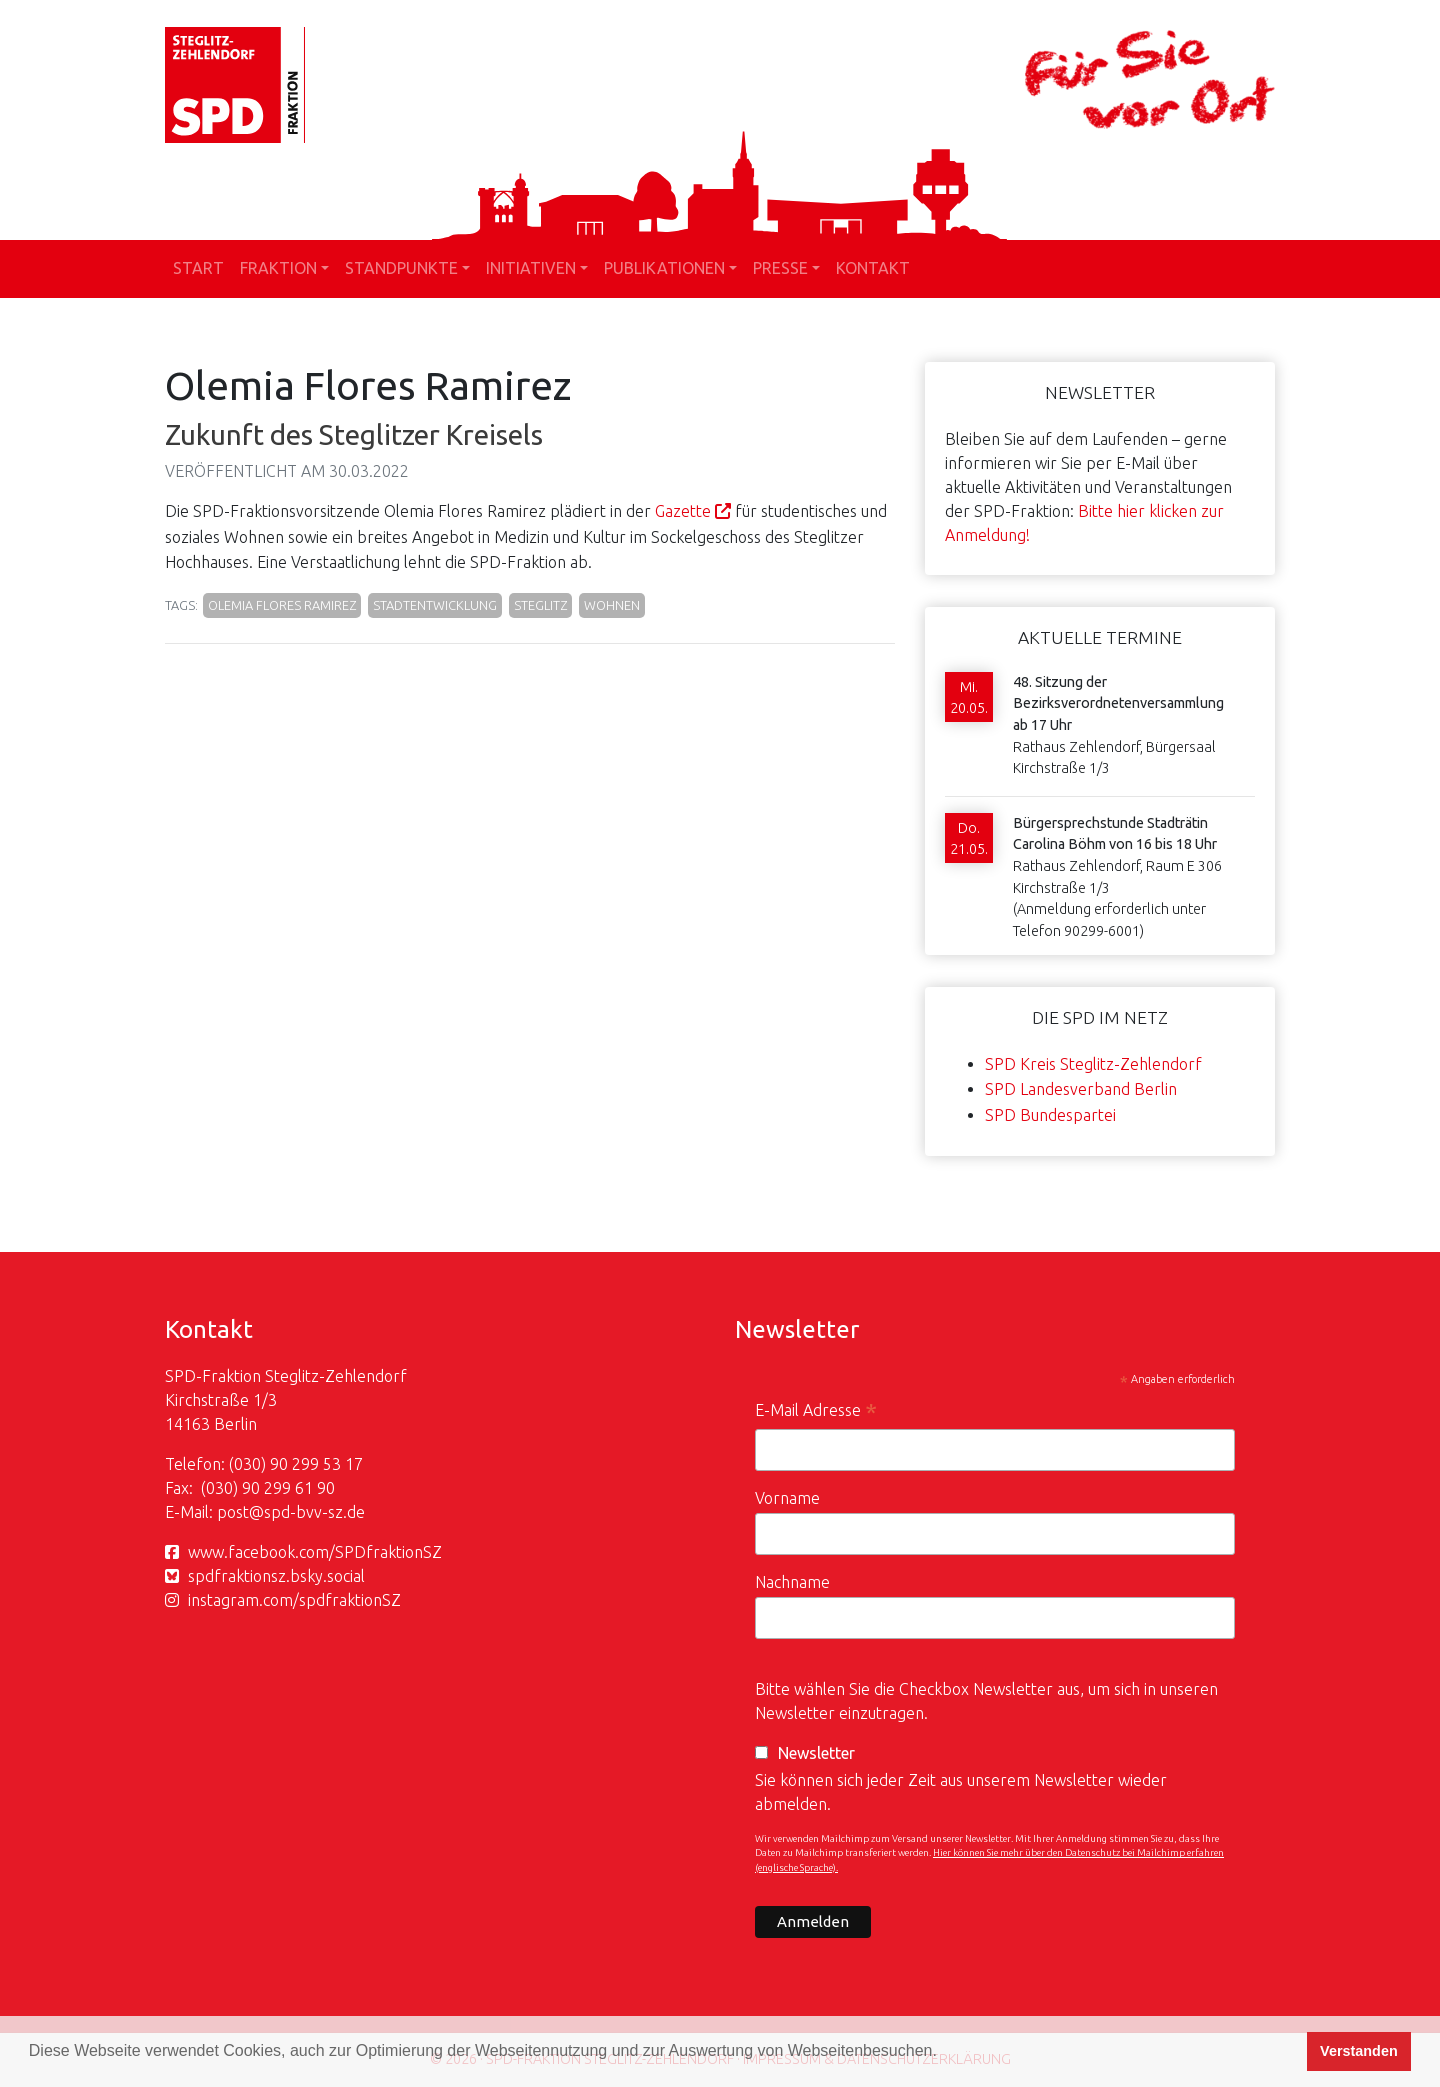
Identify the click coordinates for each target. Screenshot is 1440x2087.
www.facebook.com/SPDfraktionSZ (315, 1552)
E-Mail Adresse (816, 1412)
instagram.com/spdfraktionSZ (294, 1600)
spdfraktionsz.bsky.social (276, 1576)
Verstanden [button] (1359, 2051)
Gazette (683, 511)
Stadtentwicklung (435, 605)
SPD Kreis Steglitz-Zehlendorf (1093, 1064)
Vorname (787, 1498)
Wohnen (612, 605)
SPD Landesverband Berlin (1081, 1089)
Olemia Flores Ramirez (282, 605)
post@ (240, 1512)
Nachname (792, 1582)
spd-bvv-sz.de (314, 1512)
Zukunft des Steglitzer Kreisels (354, 434)
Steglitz (540, 605)
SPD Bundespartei (1050, 1115)
